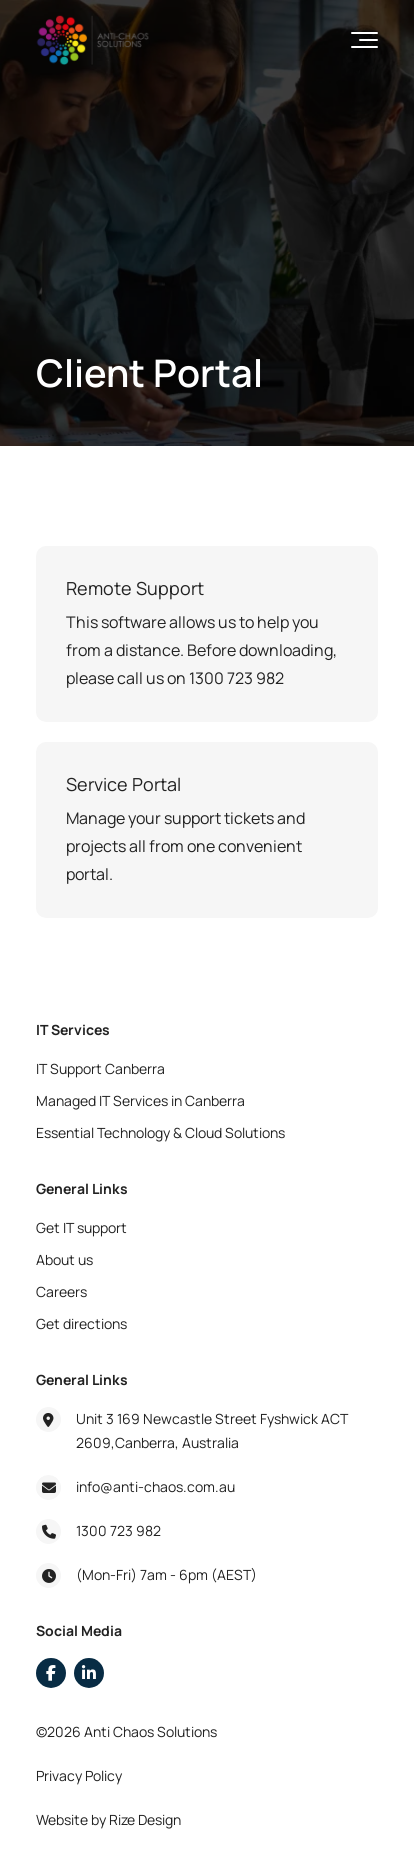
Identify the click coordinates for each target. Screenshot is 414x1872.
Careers (61, 1291)
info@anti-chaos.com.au (155, 1486)
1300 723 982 (118, 1530)
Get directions (81, 1323)
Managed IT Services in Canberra (140, 1100)
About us (64, 1259)
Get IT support (81, 1227)
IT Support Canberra (100, 1068)
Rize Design (145, 1819)
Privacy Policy (79, 1775)
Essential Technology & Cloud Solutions (160, 1132)
